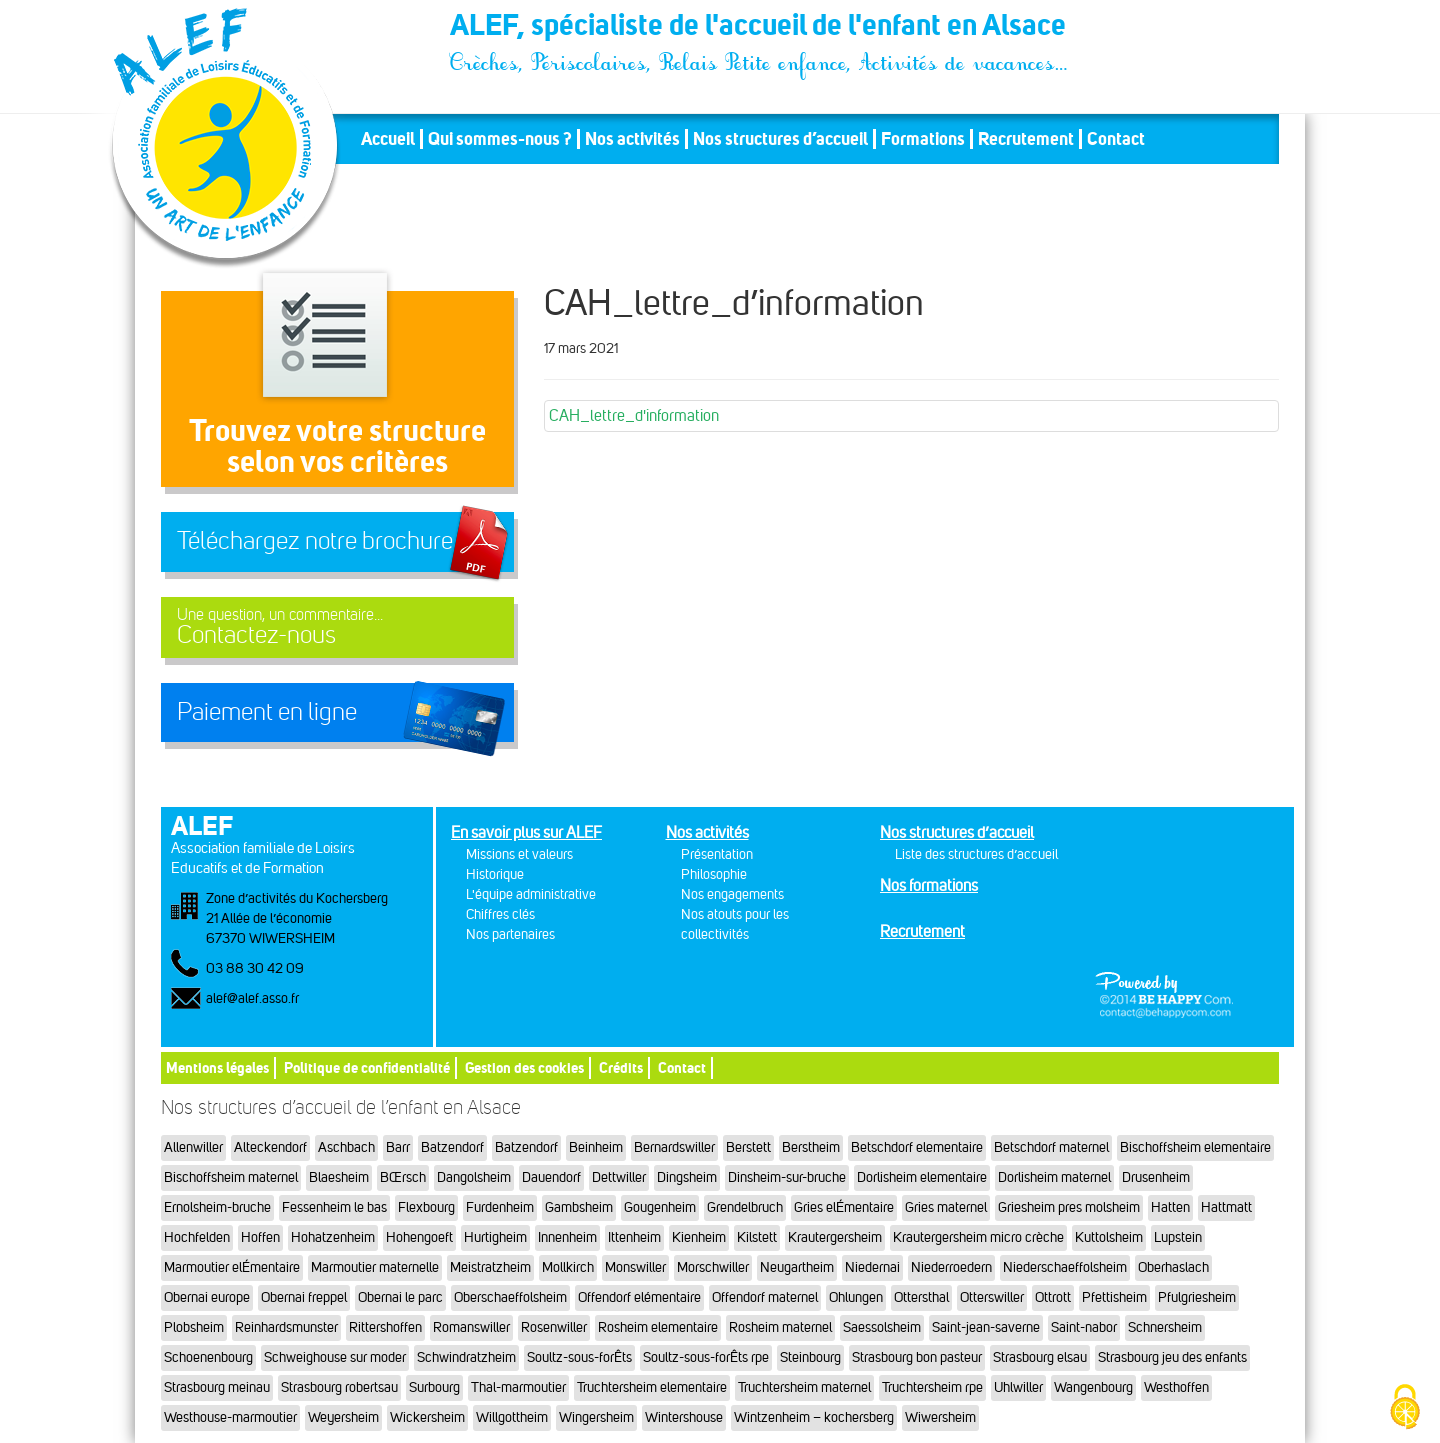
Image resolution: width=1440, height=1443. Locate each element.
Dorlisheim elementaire (922, 1177)
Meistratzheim (490, 1267)
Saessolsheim (882, 1327)
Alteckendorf (270, 1147)
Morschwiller (713, 1267)
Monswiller (635, 1267)
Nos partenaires (510, 934)
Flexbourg (426, 1207)
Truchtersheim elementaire (652, 1387)
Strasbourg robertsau (339, 1387)
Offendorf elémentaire (639, 1297)
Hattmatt (1226, 1207)
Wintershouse (684, 1417)
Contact (1116, 139)
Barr (398, 1147)
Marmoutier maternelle (375, 1267)
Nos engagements (732, 894)
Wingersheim (596, 1417)
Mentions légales (217, 1067)
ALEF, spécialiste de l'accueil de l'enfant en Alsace (760, 28)
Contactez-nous (337, 627)
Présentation (717, 854)
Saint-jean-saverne (986, 1327)
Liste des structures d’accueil (976, 854)
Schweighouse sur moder (335, 1357)
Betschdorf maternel (1051, 1147)
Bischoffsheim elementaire (1195, 1147)
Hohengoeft (419, 1237)
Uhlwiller (1018, 1387)
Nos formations (929, 885)
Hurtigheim (495, 1237)
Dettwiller (619, 1177)
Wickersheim (427, 1417)
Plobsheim (194, 1327)
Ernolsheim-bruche (217, 1207)
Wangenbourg (1093, 1387)
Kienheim (699, 1237)
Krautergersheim (835, 1237)
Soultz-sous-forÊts (579, 1357)
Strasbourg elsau (1040, 1357)
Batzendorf (452, 1147)
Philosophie (714, 874)
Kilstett (757, 1237)
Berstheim (811, 1147)
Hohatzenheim (333, 1237)
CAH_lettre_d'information (634, 415)
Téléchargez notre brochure (315, 541)
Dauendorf (551, 1177)
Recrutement (1026, 139)
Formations (923, 139)
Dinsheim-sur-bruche (787, 1177)
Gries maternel (946, 1207)
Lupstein (1178, 1237)
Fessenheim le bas (334, 1207)
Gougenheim (660, 1207)
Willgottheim (512, 1417)
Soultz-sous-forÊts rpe (706, 1357)
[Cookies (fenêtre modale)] (1405, 1408)
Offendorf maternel (765, 1297)
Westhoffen (1176, 1387)
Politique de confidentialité (367, 1067)
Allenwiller (193, 1147)
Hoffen (260, 1237)
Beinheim (596, 1147)
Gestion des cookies (524, 1067)
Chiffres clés (500, 914)
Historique (495, 874)
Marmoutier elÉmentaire (232, 1267)
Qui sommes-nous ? (500, 139)
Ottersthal (921, 1297)
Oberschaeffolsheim (510, 1297)
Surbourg (434, 1387)
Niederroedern (951, 1267)
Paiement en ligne (267, 712)
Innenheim (567, 1237)
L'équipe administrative (531, 894)
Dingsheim (687, 1177)
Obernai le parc (400, 1297)
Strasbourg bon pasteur (917, 1357)
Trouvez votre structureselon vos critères (337, 445)
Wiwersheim (940, 1417)
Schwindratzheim (466, 1357)
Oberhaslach (1173, 1267)
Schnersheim (1165, 1327)
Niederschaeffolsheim (1065, 1267)
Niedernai (872, 1267)
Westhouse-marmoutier (230, 1417)
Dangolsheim (474, 1177)
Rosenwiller (554, 1327)
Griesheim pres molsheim (1069, 1207)
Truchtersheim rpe (932, 1387)
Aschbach (346, 1147)
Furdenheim (500, 1207)
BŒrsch (403, 1177)
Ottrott (1053, 1297)
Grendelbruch (745, 1207)
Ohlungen (856, 1297)
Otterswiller (992, 1297)
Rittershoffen (385, 1327)
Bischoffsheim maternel (231, 1177)
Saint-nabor (1084, 1327)
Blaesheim (339, 1177)
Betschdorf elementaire (917, 1147)
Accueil (388, 139)
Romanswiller (471, 1327)
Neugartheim (797, 1267)
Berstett (748, 1147)
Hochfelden (197, 1237)
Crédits (621, 1067)
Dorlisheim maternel (1054, 1177)
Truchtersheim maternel (804, 1387)
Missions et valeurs (519, 854)
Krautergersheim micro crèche (978, 1237)
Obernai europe (207, 1297)
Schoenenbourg (208, 1357)
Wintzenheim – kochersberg (814, 1417)
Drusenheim (1156, 1177)
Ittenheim (634, 1237)
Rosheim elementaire (658, 1327)
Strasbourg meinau (217, 1387)
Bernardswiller (674, 1147)
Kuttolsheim (1109, 1237)
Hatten (1170, 1207)
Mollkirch (568, 1267)
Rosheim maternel (780, 1327)
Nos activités (632, 139)
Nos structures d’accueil (780, 139)
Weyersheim (343, 1417)
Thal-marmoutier (518, 1387)
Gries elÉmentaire (844, 1207)
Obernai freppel (304, 1297)
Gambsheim (579, 1207)
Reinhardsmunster (286, 1327)
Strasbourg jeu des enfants (1172, 1357)
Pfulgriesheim (1197, 1297)
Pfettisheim (1114, 1297)
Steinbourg (810, 1357)
